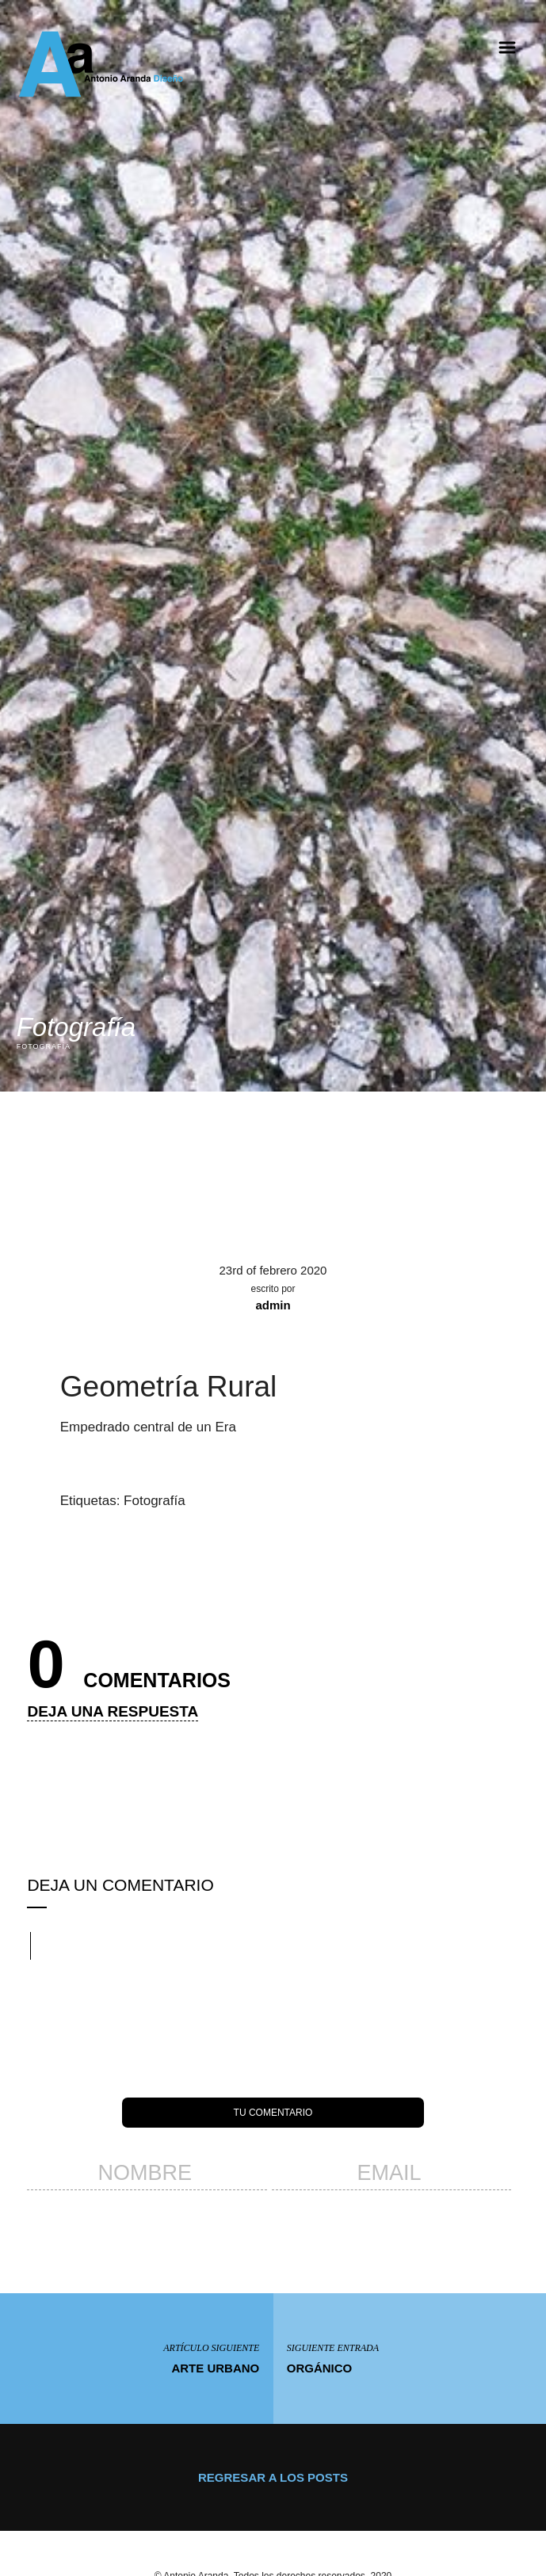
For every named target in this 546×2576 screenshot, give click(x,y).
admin (272, 1303)
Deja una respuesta (112, 1709)
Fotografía (154, 1499)
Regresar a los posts (273, 2476)
